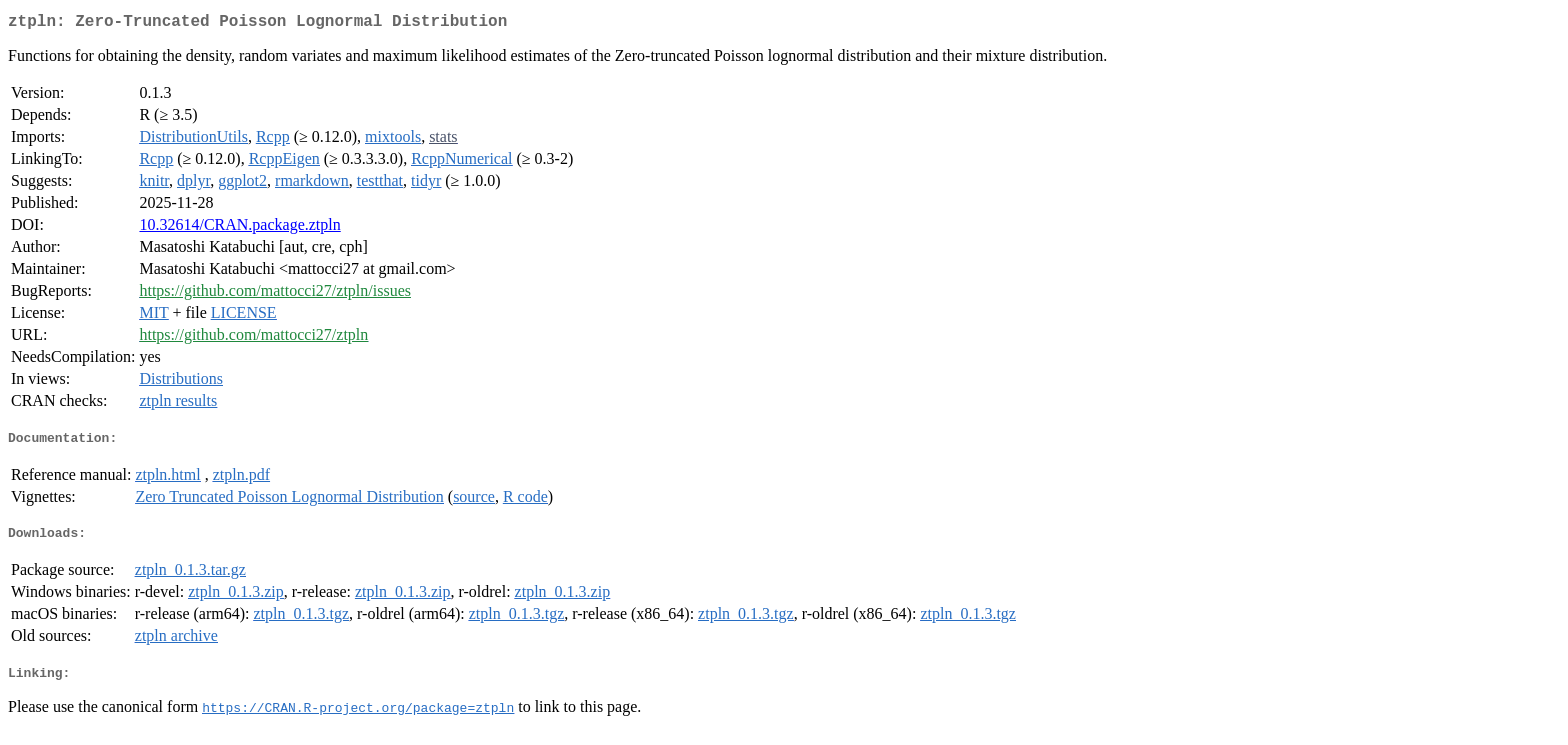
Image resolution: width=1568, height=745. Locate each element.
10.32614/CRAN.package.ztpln (239, 228)
